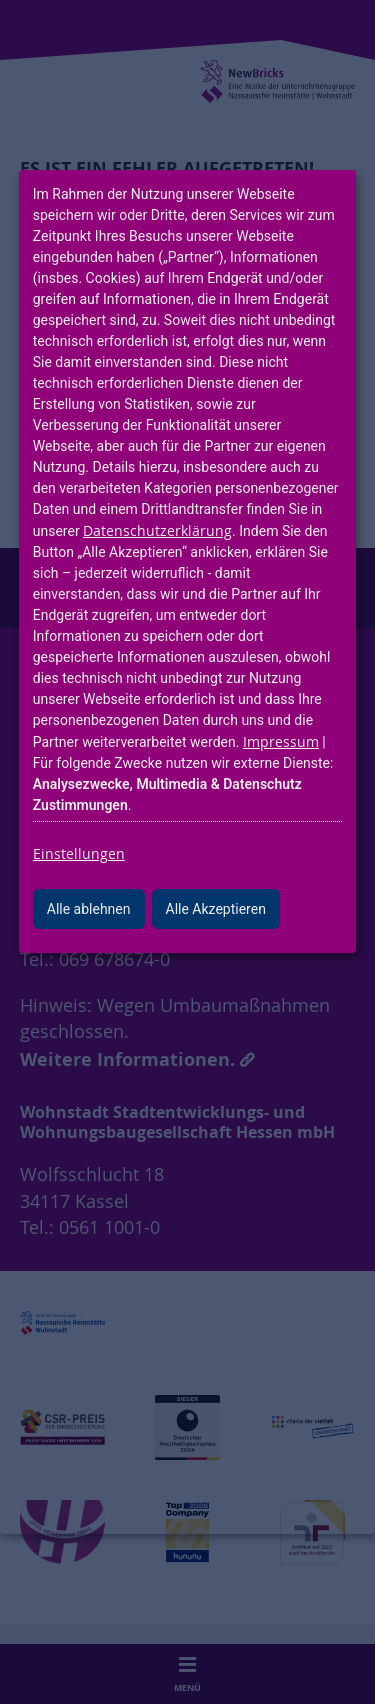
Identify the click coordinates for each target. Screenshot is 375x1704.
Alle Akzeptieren (216, 909)
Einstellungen (79, 853)
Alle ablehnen (89, 909)
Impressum (281, 741)
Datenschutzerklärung (157, 530)
